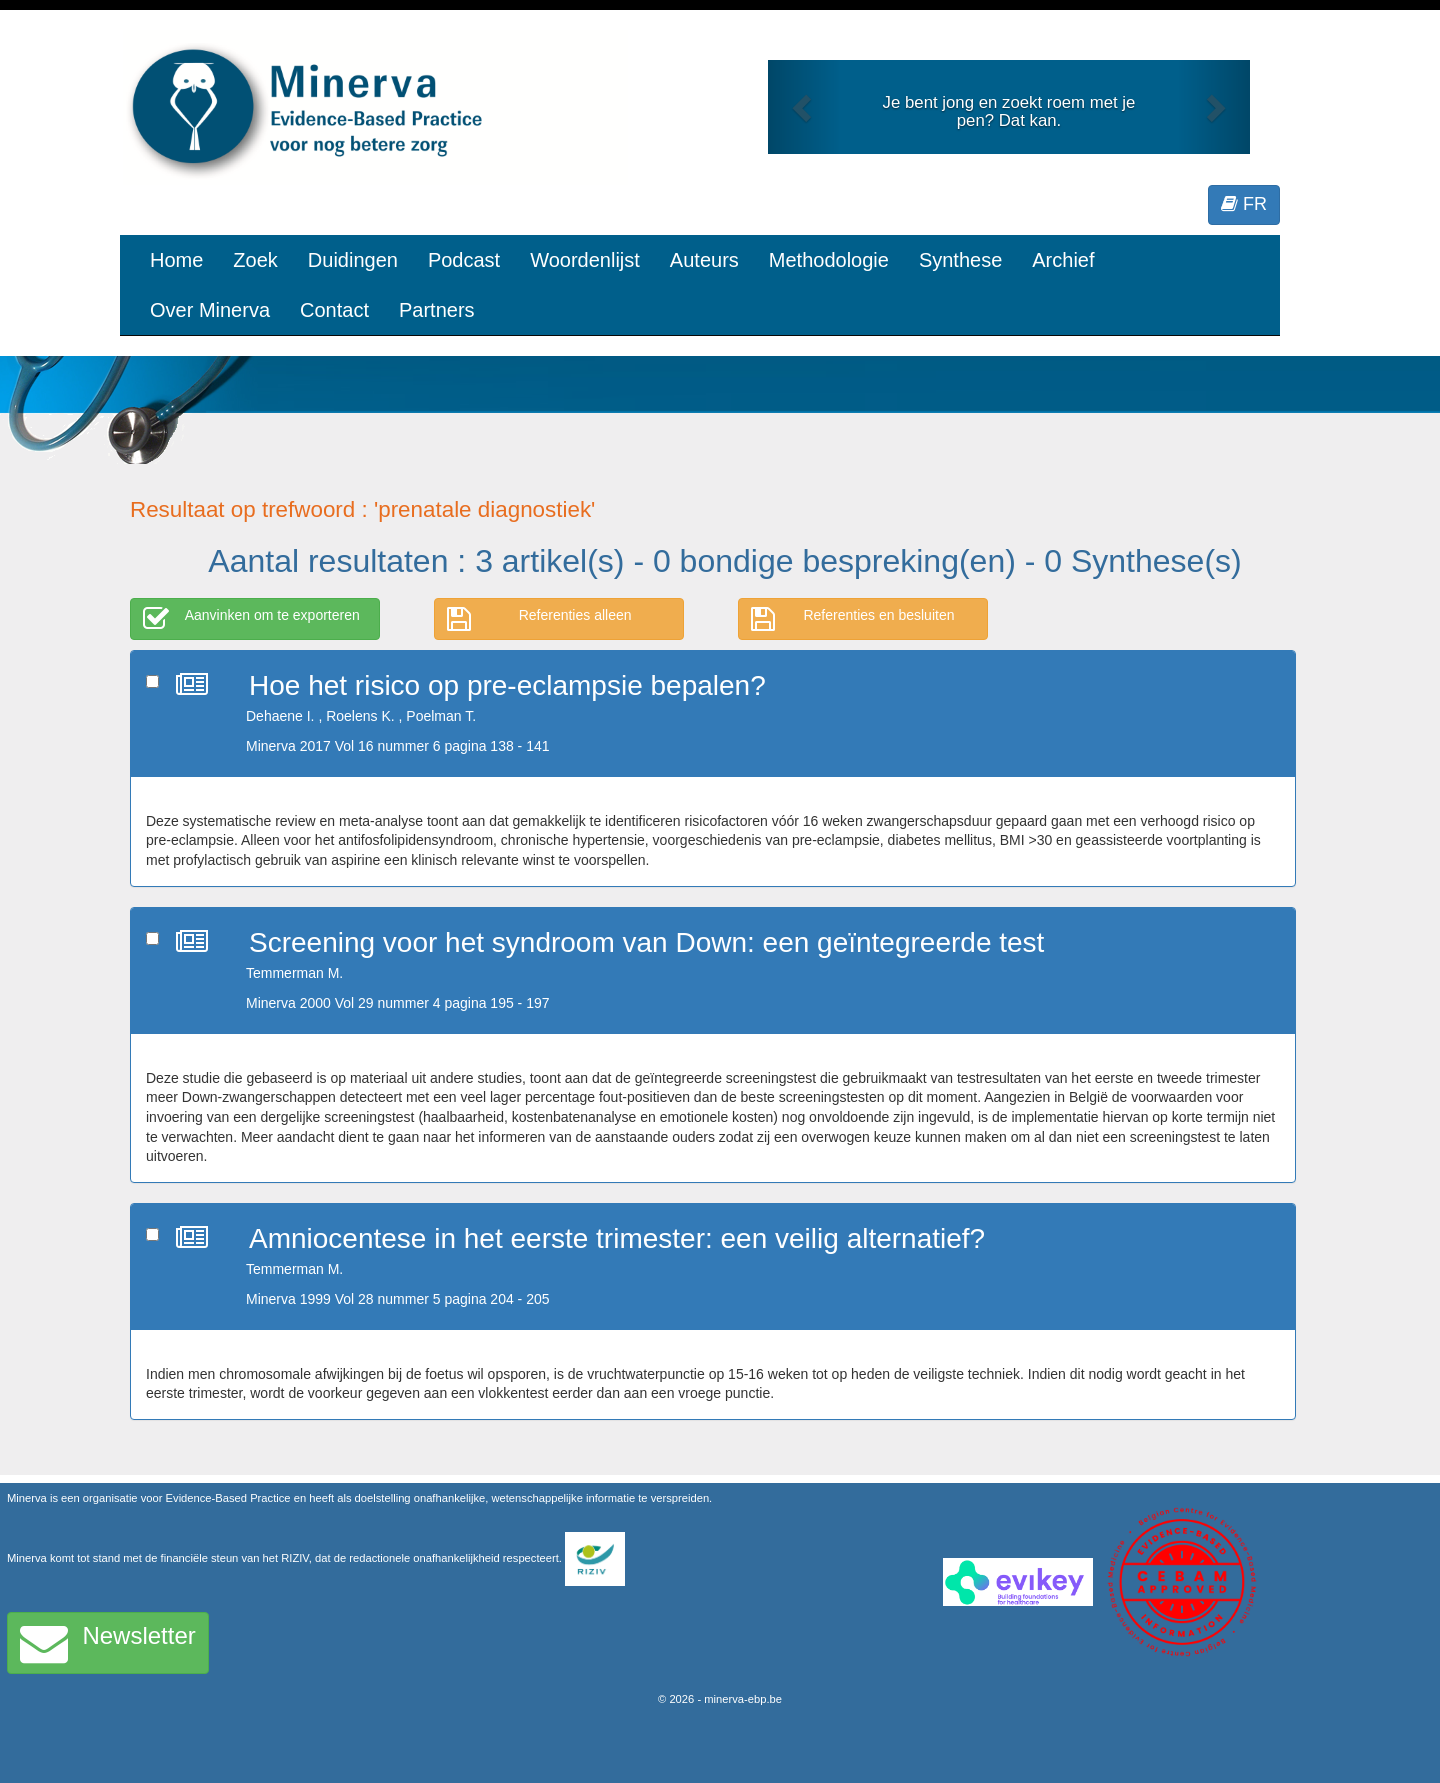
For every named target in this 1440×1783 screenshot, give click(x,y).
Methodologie (829, 260)
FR (1244, 204)
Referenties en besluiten (853, 619)
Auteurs (704, 260)
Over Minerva (210, 310)
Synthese (960, 260)
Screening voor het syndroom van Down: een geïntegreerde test (646, 942)
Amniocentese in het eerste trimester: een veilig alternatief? (617, 1238)
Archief (1063, 260)
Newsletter (108, 1643)
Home (176, 260)
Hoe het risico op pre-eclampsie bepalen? (507, 685)
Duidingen (353, 260)
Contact (334, 310)
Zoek (255, 260)
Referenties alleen (539, 619)
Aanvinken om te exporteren (251, 619)
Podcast (464, 260)
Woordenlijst (585, 260)
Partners (437, 310)
